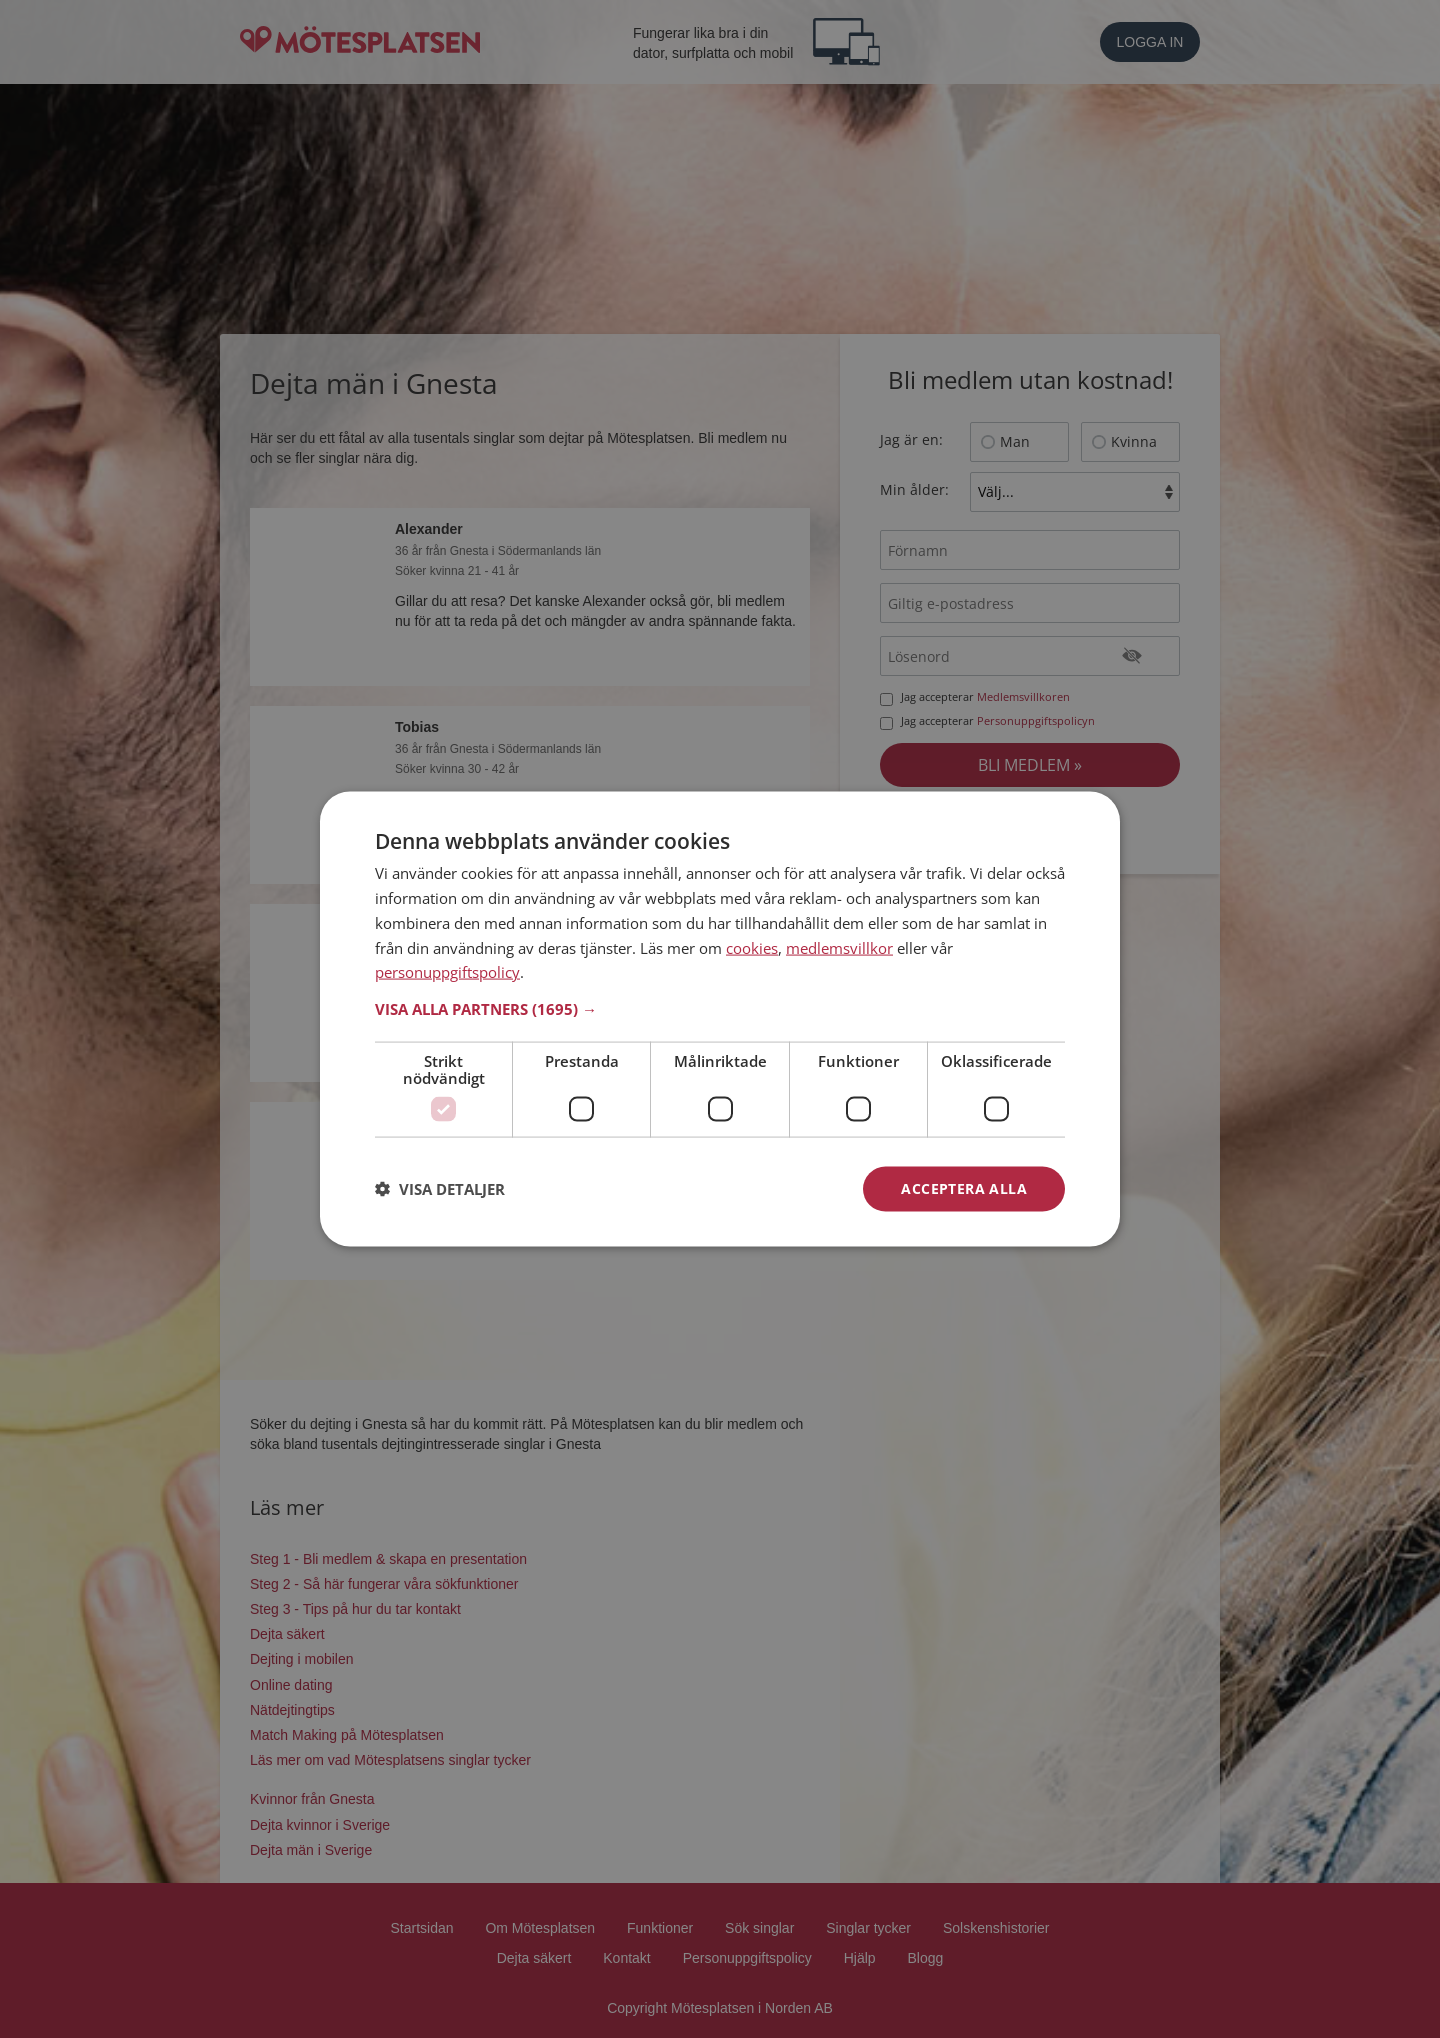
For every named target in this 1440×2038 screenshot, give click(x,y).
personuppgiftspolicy (447, 972)
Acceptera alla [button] (964, 1188)
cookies (752, 947)
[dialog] (720, 1019)
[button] (720, 1009)
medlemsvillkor (839, 947)
